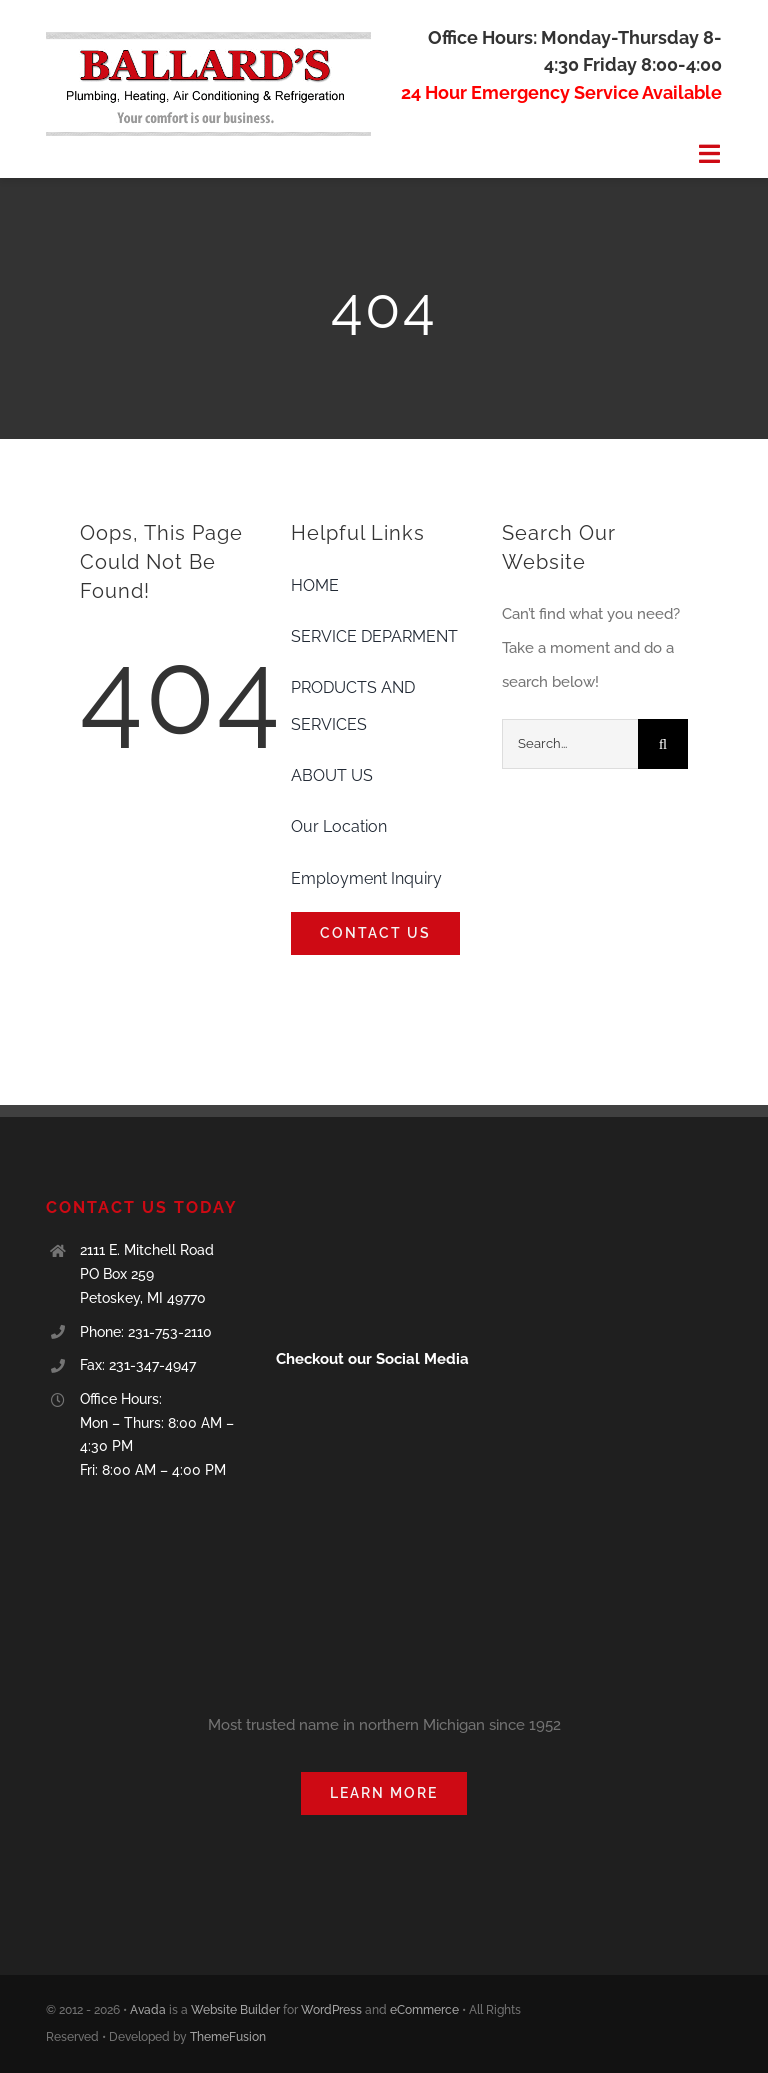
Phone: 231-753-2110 (146, 1332)
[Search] (663, 744)
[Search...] (570, 744)
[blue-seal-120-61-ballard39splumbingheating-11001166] (344, 1204)
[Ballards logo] (208, 39)
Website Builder (235, 2010)
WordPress (331, 2010)
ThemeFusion (228, 2037)
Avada (148, 2010)
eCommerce (424, 2010)
